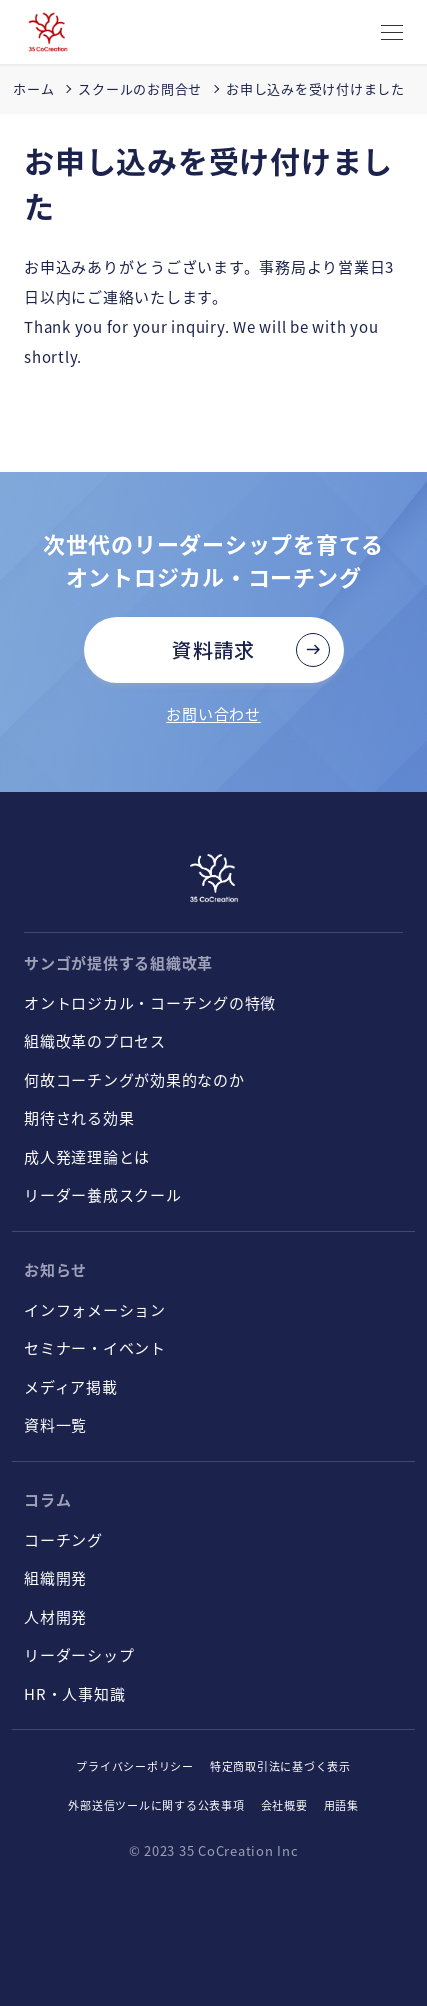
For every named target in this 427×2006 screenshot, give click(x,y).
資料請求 (213, 649)
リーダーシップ (79, 1654)
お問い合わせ (213, 713)
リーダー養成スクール (103, 1194)
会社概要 (284, 1805)
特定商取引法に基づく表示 (280, 1766)
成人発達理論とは (87, 1156)
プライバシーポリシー (135, 1766)
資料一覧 (55, 1424)
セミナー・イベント (95, 1347)
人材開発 (55, 1616)
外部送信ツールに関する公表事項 (156, 1805)
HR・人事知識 (74, 1693)
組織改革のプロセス (95, 1040)
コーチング (63, 1539)
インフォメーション (95, 1309)
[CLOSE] (392, 33)
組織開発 (55, 1577)
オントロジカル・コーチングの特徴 (150, 1002)
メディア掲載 (71, 1386)
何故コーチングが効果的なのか (134, 1079)
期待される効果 (79, 1117)
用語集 (341, 1805)
